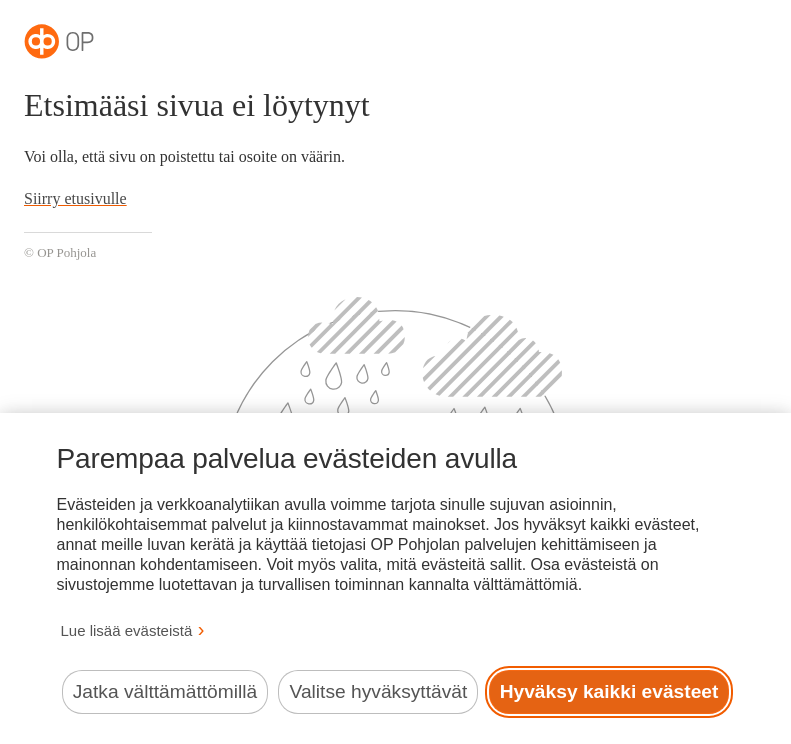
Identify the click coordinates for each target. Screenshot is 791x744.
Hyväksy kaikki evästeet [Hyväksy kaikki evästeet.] (609, 691)
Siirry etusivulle (75, 198)
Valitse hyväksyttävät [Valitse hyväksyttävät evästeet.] (379, 691)
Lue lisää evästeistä (127, 630)
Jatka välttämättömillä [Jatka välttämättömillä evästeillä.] (165, 691)
